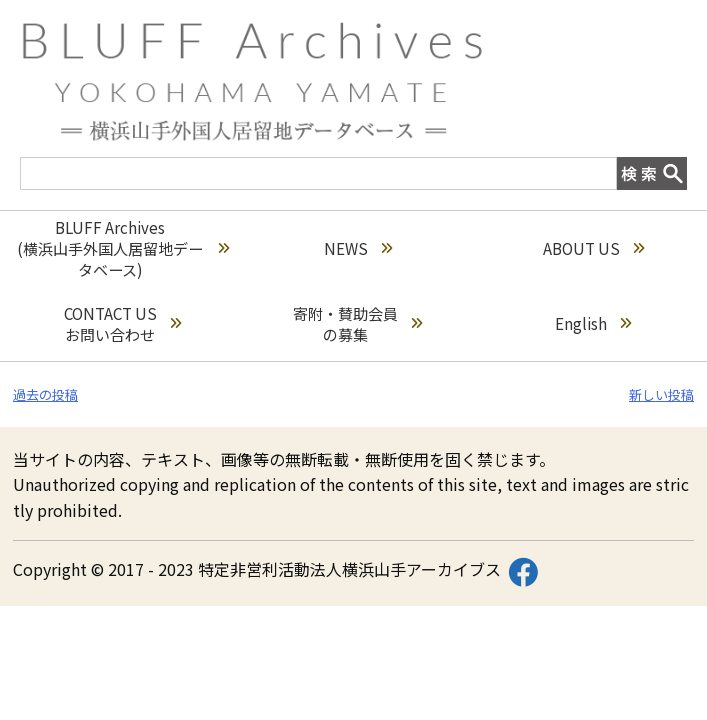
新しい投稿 (661, 394)
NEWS (358, 248)
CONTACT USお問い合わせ (122, 324)
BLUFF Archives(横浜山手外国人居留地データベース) (123, 248)
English (593, 323)
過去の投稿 (45, 394)
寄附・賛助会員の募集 (357, 324)
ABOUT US (593, 248)
